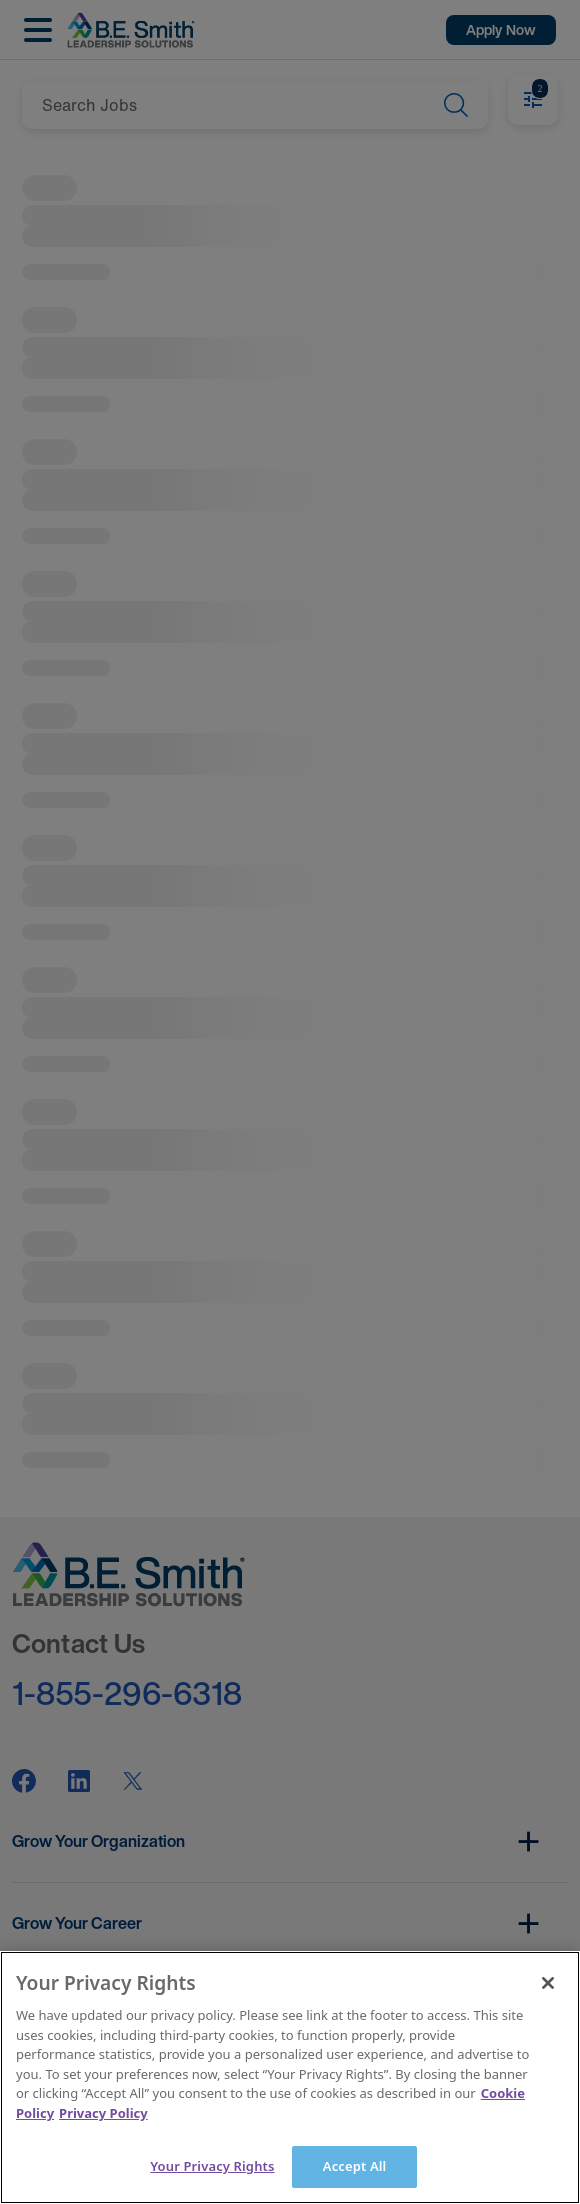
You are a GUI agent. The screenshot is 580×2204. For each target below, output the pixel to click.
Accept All (355, 2166)
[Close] (548, 1983)
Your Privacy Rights (212, 2166)
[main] (290, 2077)
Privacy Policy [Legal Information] (103, 2113)
